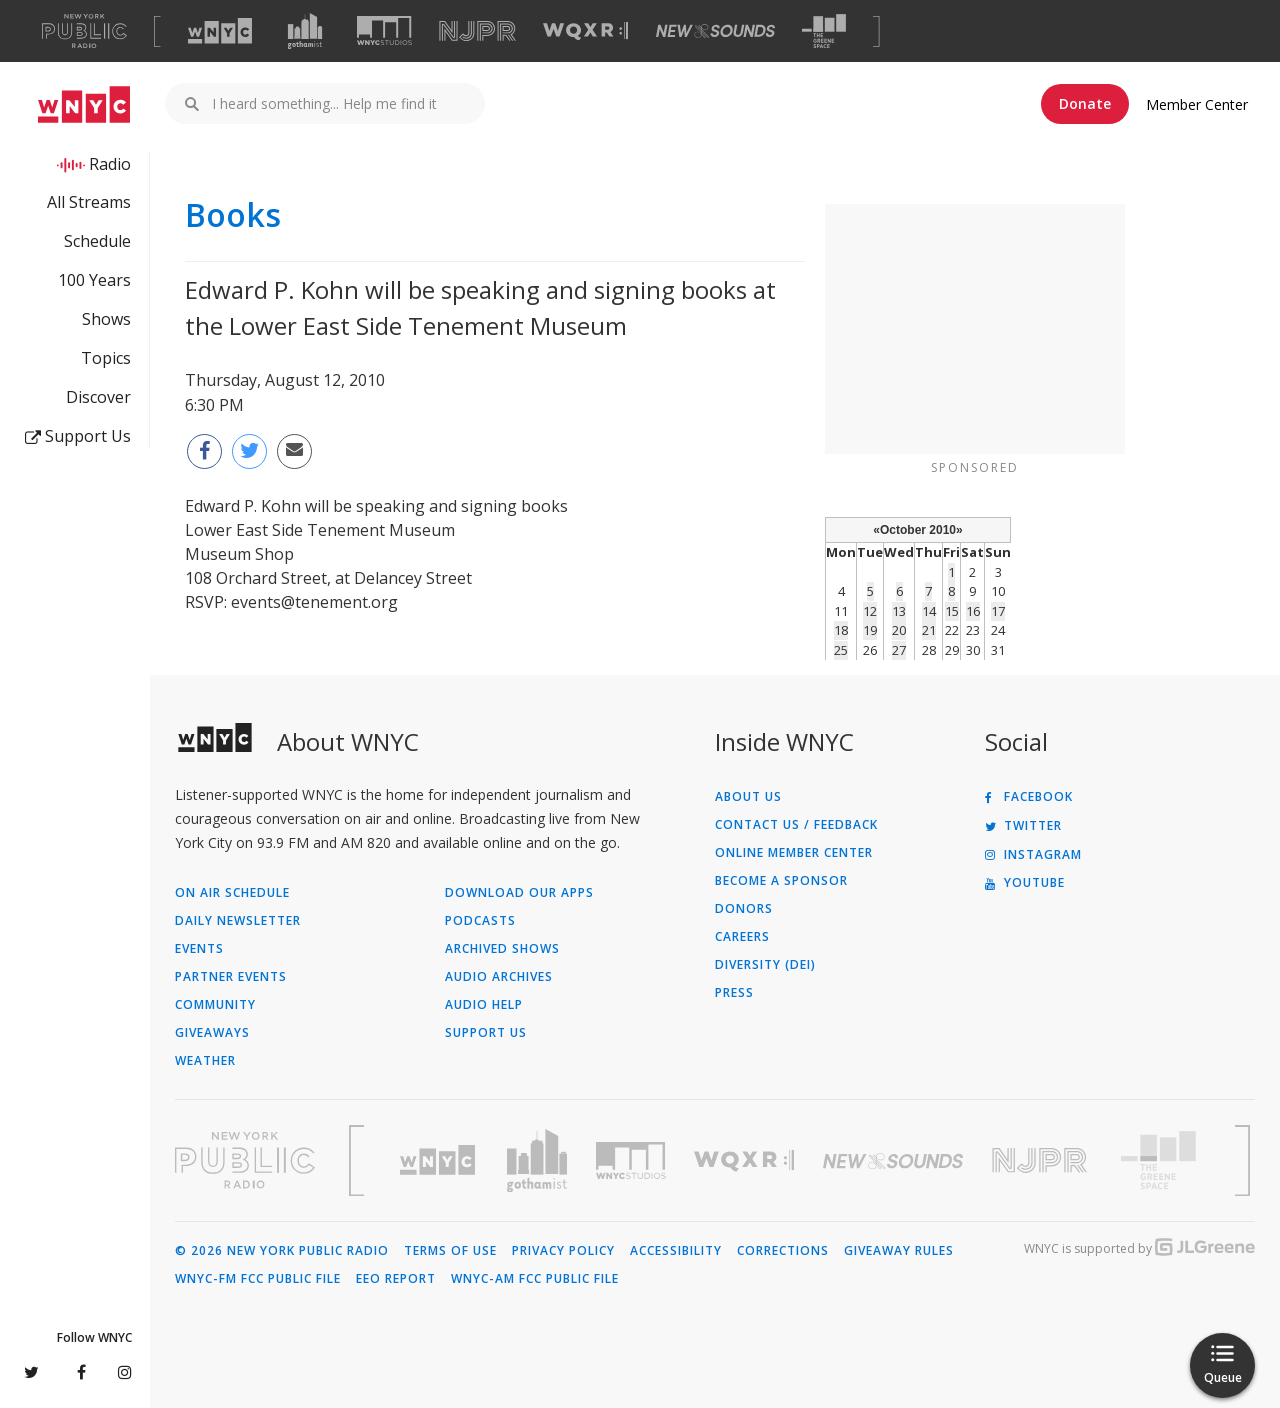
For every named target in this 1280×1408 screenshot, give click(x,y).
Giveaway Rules (899, 1251)
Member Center (1197, 104)
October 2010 (918, 530)
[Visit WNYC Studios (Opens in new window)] (384, 30)
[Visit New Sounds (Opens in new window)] (715, 31)
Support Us (78, 436)
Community (215, 1005)
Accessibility (676, 1251)
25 (841, 650)
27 (899, 650)
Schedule (97, 241)
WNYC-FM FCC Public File (258, 1279)
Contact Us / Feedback (796, 825)
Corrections (783, 1251)
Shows (106, 319)
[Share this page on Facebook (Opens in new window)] (204, 451)
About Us (748, 797)
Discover (98, 397)
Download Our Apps (519, 893)
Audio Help (484, 1005)
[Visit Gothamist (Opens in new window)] (305, 31)
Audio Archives (499, 977)
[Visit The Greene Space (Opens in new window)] (824, 31)
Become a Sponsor (781, 881)
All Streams (89, 202)
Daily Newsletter (238, 921)
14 (929, 611)
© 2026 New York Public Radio (282, 1251)
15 (952, 611)
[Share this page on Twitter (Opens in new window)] (249, 451)
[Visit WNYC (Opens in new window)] (220, 31)
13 (899, 611)
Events (199, 949)
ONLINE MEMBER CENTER (794, 853)
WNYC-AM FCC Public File (535, 1279)
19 (870, 630)
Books (233, 215)
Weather (205, 1061)
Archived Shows (502, 949)
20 (899, 630)
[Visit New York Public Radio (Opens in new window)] (245, 1160)
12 (870, 611)
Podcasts (480, 921)
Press (734, 993)
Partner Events (231, 977)
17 (998, 611)
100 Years (94, 280)
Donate (1085, 103)
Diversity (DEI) (765, 965)
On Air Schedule (232, 893)
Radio (110, 164)
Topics (106, 358)
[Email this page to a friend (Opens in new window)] (294, 451)
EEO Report (396, 1279)
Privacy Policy (563, 1251)
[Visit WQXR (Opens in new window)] (585, 31)
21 (929, 630)
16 (973, 611)
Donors (744, 909)
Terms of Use (450, 1251)
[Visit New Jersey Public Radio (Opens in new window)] (1042, 1160)
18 (841, 630)
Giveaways (212, 1033)
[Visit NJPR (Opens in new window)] (477, 31)
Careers (742, 937)
